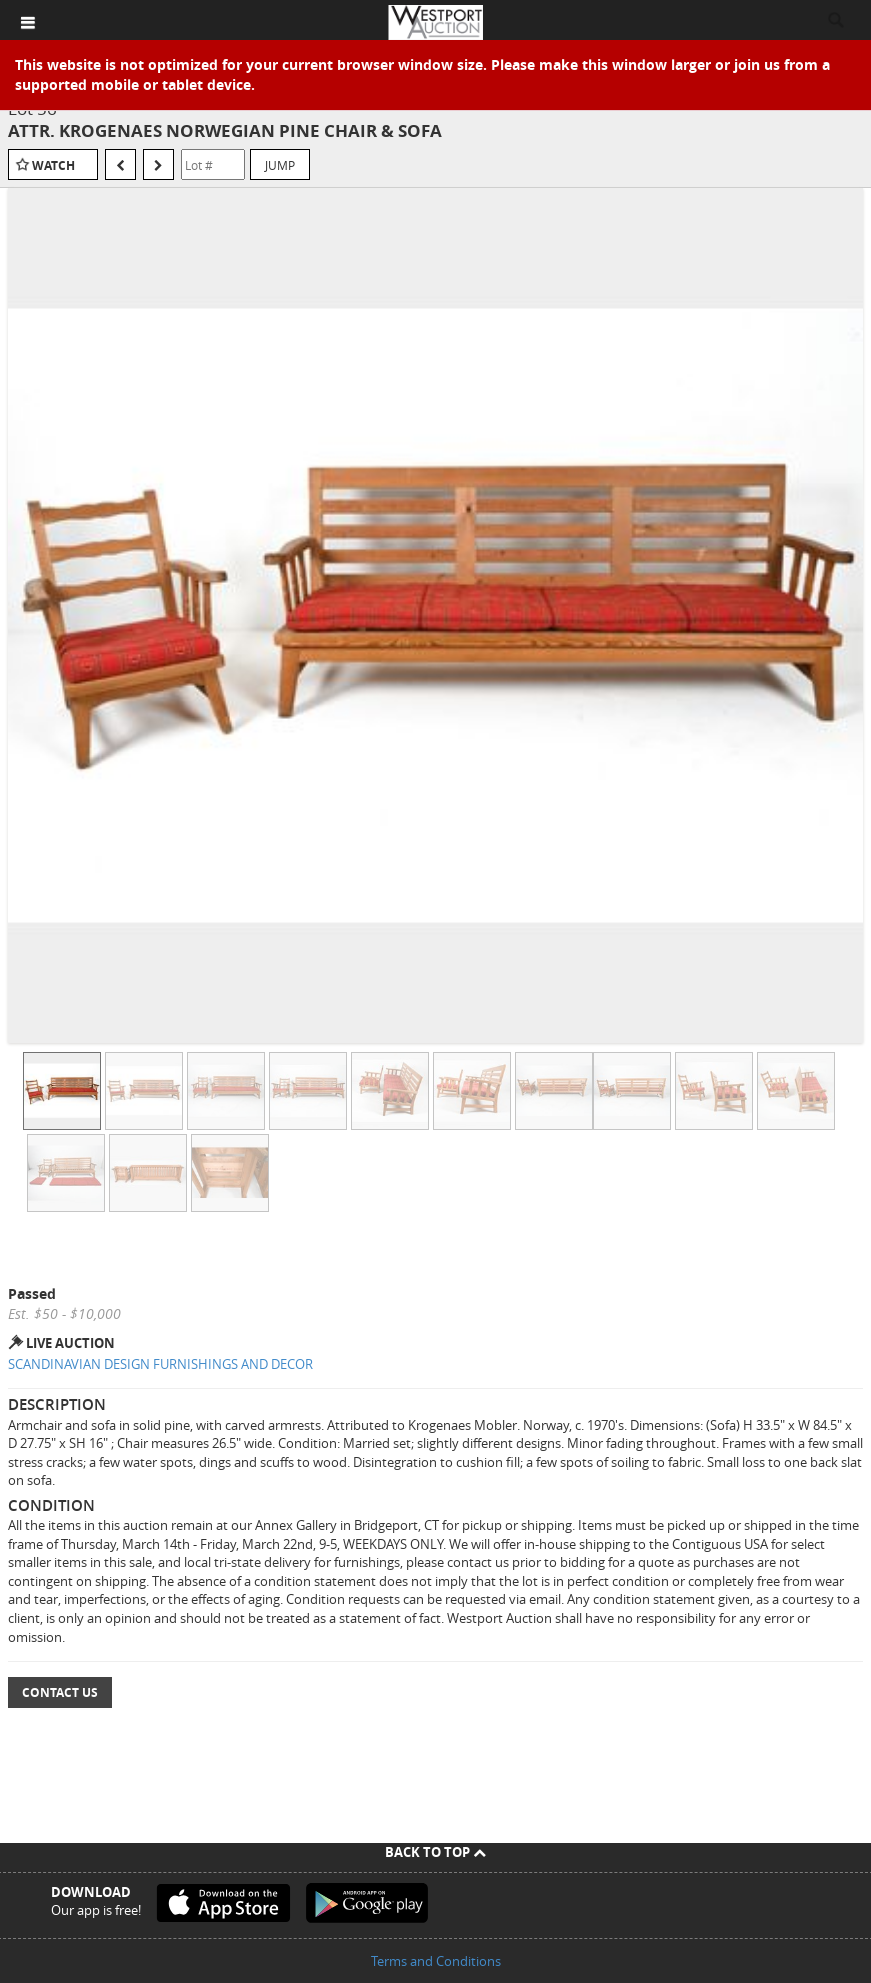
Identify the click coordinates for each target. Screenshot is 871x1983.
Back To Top (435, 1852)
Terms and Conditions (436, 1961)
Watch (53, 165)
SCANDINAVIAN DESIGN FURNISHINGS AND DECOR (160, 1364)
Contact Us (60, 1692)
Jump (280, 165)
